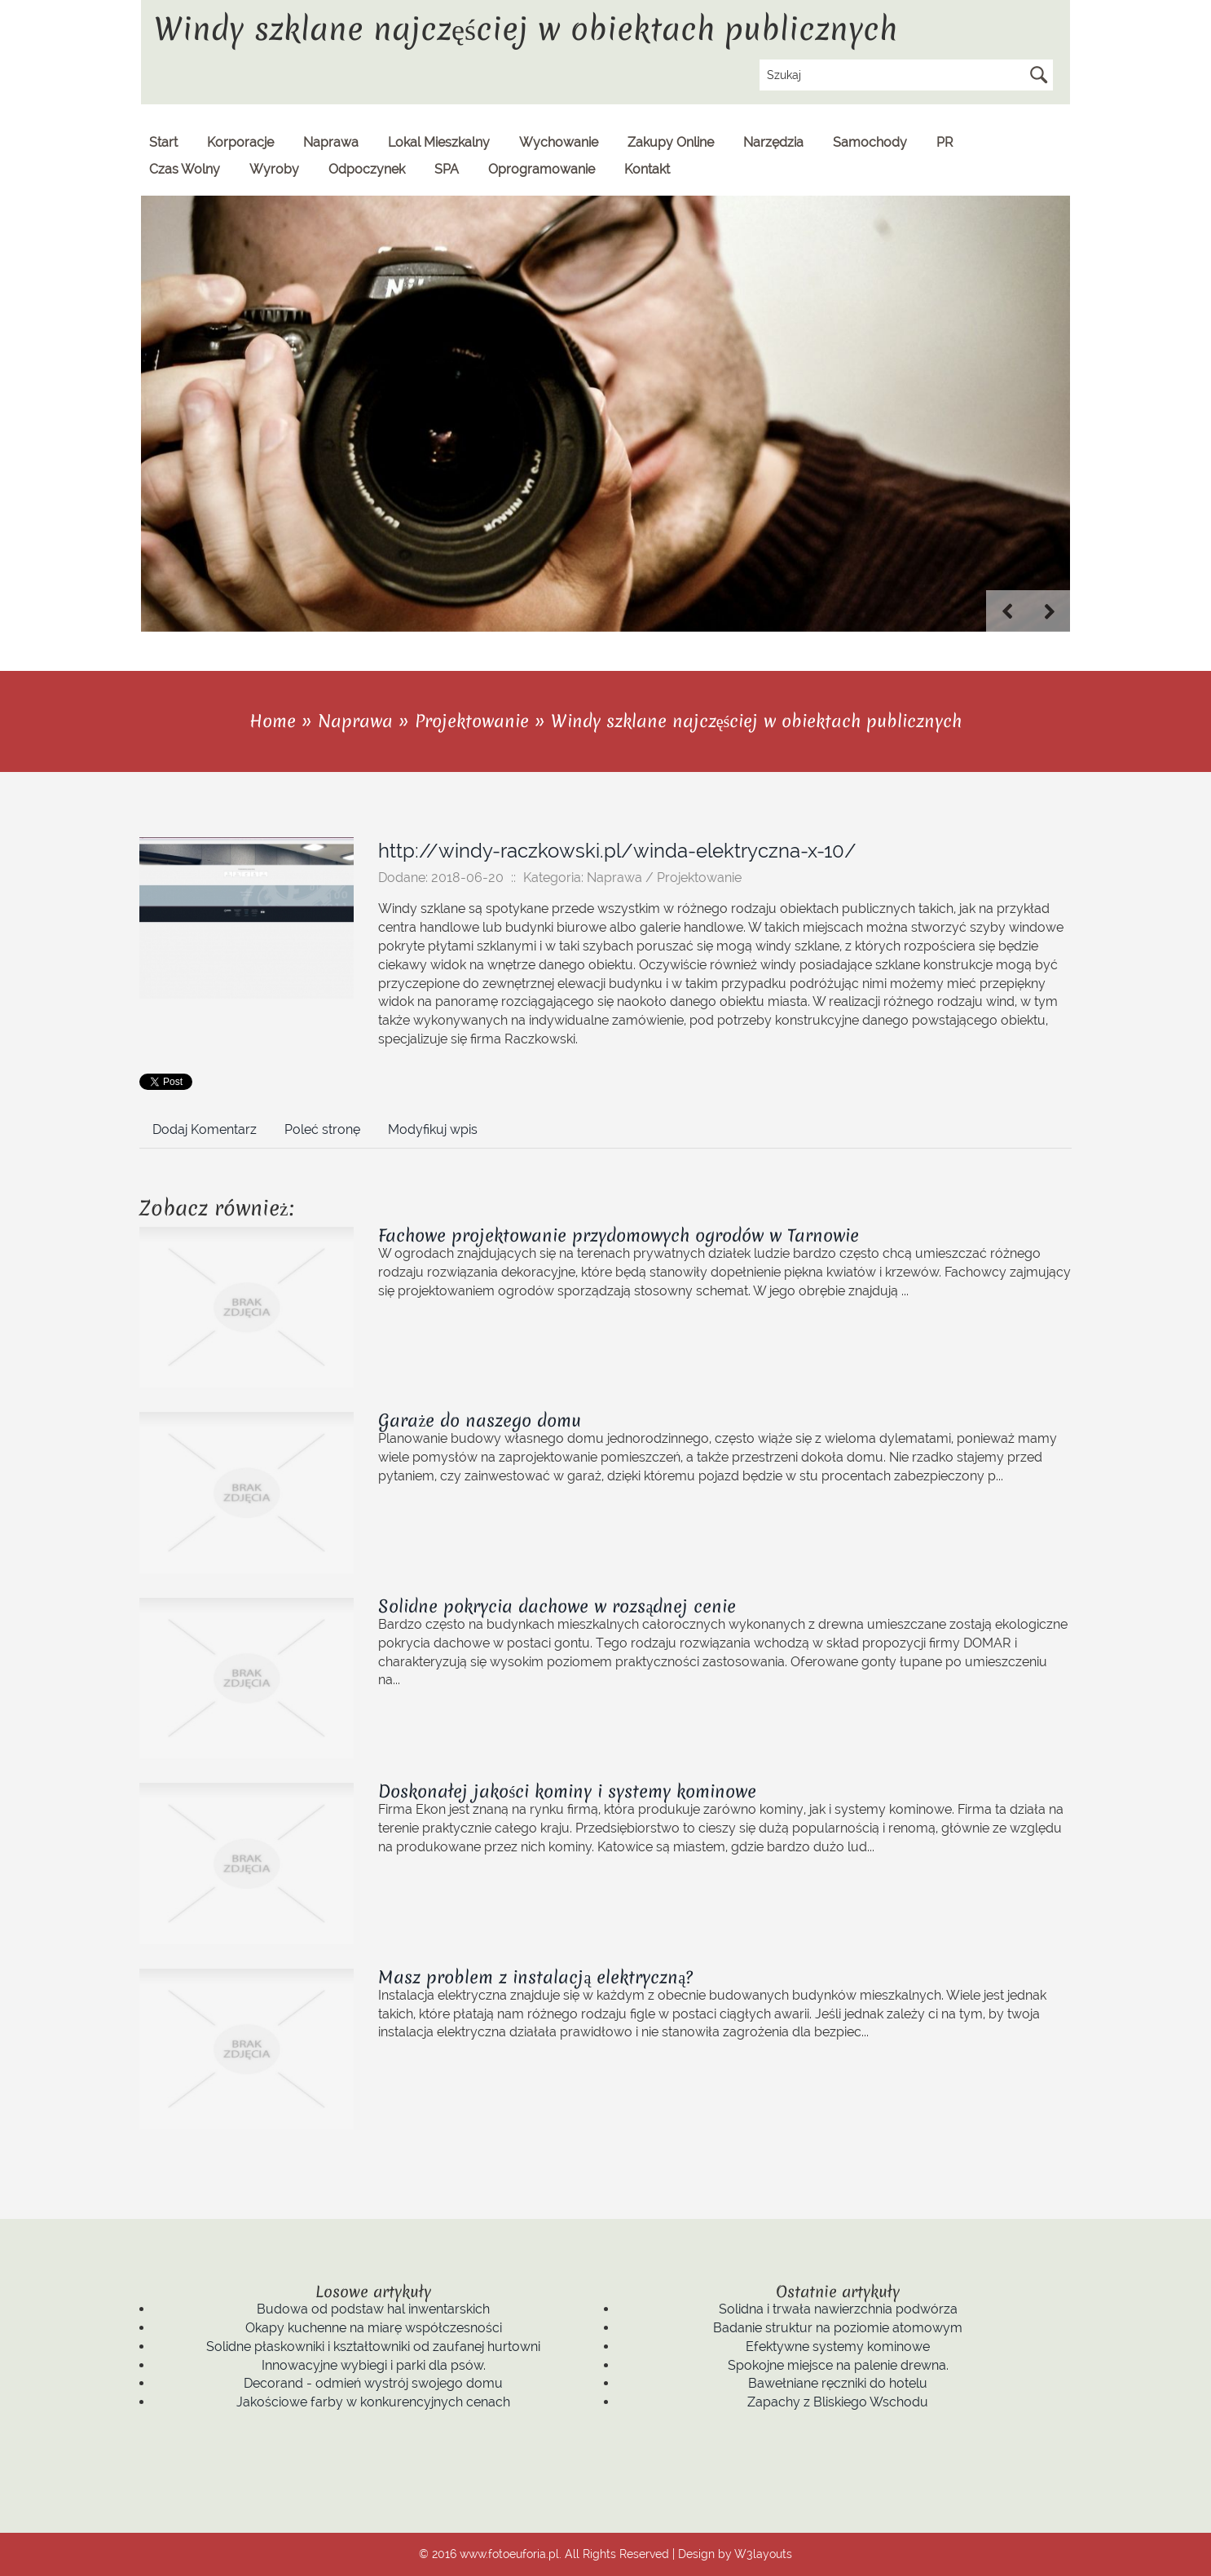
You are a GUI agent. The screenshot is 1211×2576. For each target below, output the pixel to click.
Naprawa (355, 721)
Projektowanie (472, 721)
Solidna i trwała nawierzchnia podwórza (838, 2309)
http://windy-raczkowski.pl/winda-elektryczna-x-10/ (617, 850)
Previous (1007, 611)
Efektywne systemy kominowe (838, 2346)
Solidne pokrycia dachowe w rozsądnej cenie (557, 1606)
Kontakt (647, 169)
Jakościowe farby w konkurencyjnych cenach (373, 2402)
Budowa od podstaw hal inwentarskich (373, 2309)
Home (272, 721)
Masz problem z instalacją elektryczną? (535, 1977)
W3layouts (763, 2554)
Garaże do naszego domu (479, 1420)
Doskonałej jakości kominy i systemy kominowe (567, 1791)
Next (1049, 611)
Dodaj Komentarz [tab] (204, 1129)
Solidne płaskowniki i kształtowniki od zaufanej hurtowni (373, 2346)
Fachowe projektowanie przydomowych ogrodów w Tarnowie (618, 1235)
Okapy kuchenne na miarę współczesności (373, 2328)
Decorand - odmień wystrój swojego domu (373, 2383)
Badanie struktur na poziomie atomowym (837, 2328)
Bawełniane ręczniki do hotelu (837, 2383)
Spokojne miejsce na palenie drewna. (838, 2365)
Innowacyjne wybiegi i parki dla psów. (374, 2365)
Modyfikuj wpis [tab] (433, 1129)
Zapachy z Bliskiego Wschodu (837, 2402)
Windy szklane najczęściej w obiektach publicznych (756, 721)
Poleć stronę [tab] (322, 1129)
